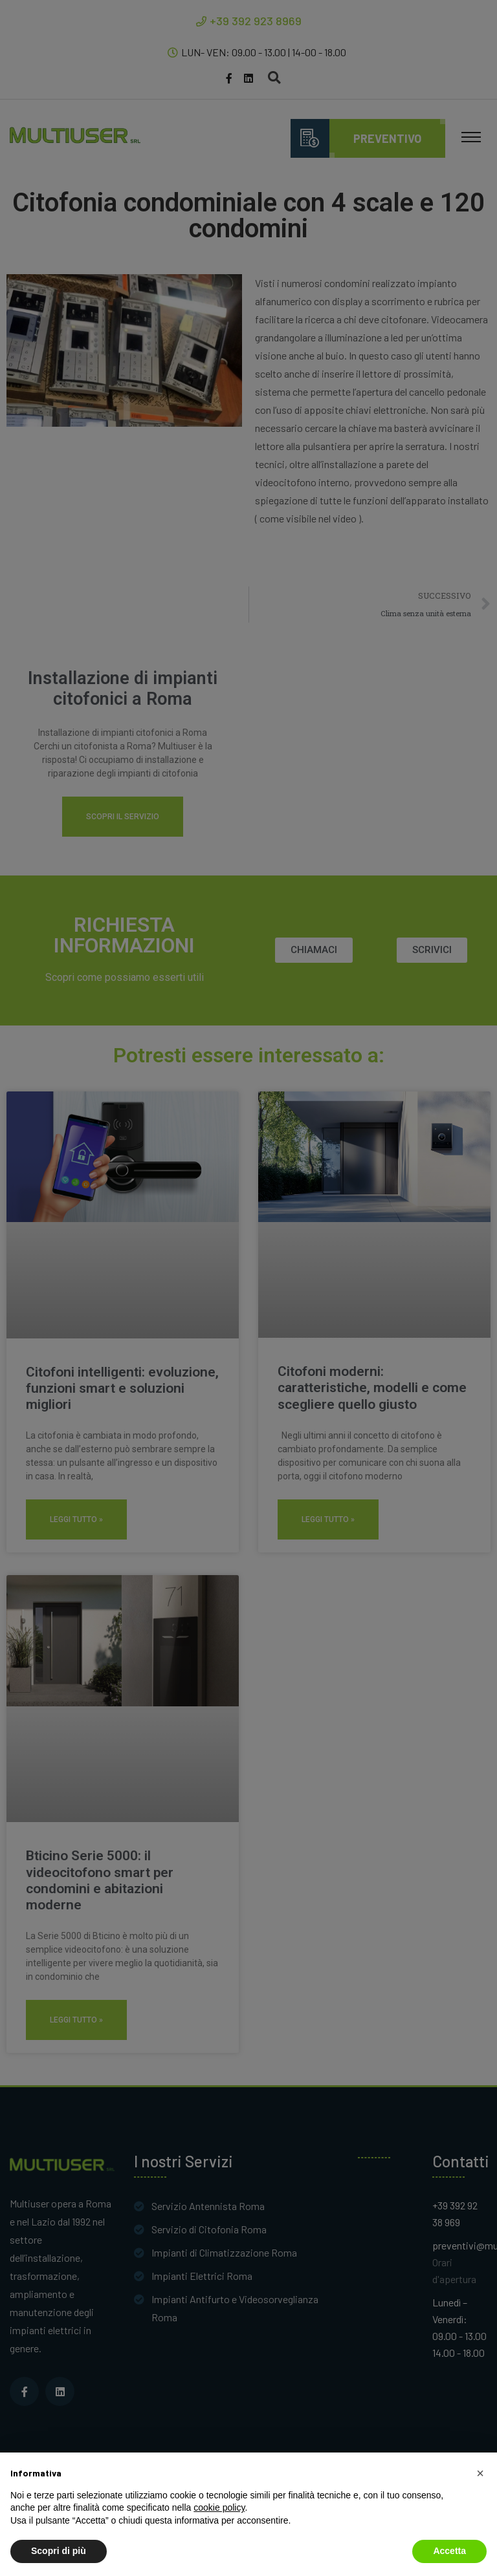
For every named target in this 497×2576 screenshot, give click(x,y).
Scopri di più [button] (58, 2551)
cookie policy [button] (219, 2507)
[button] (480, 2473)
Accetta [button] (449, 2551)
